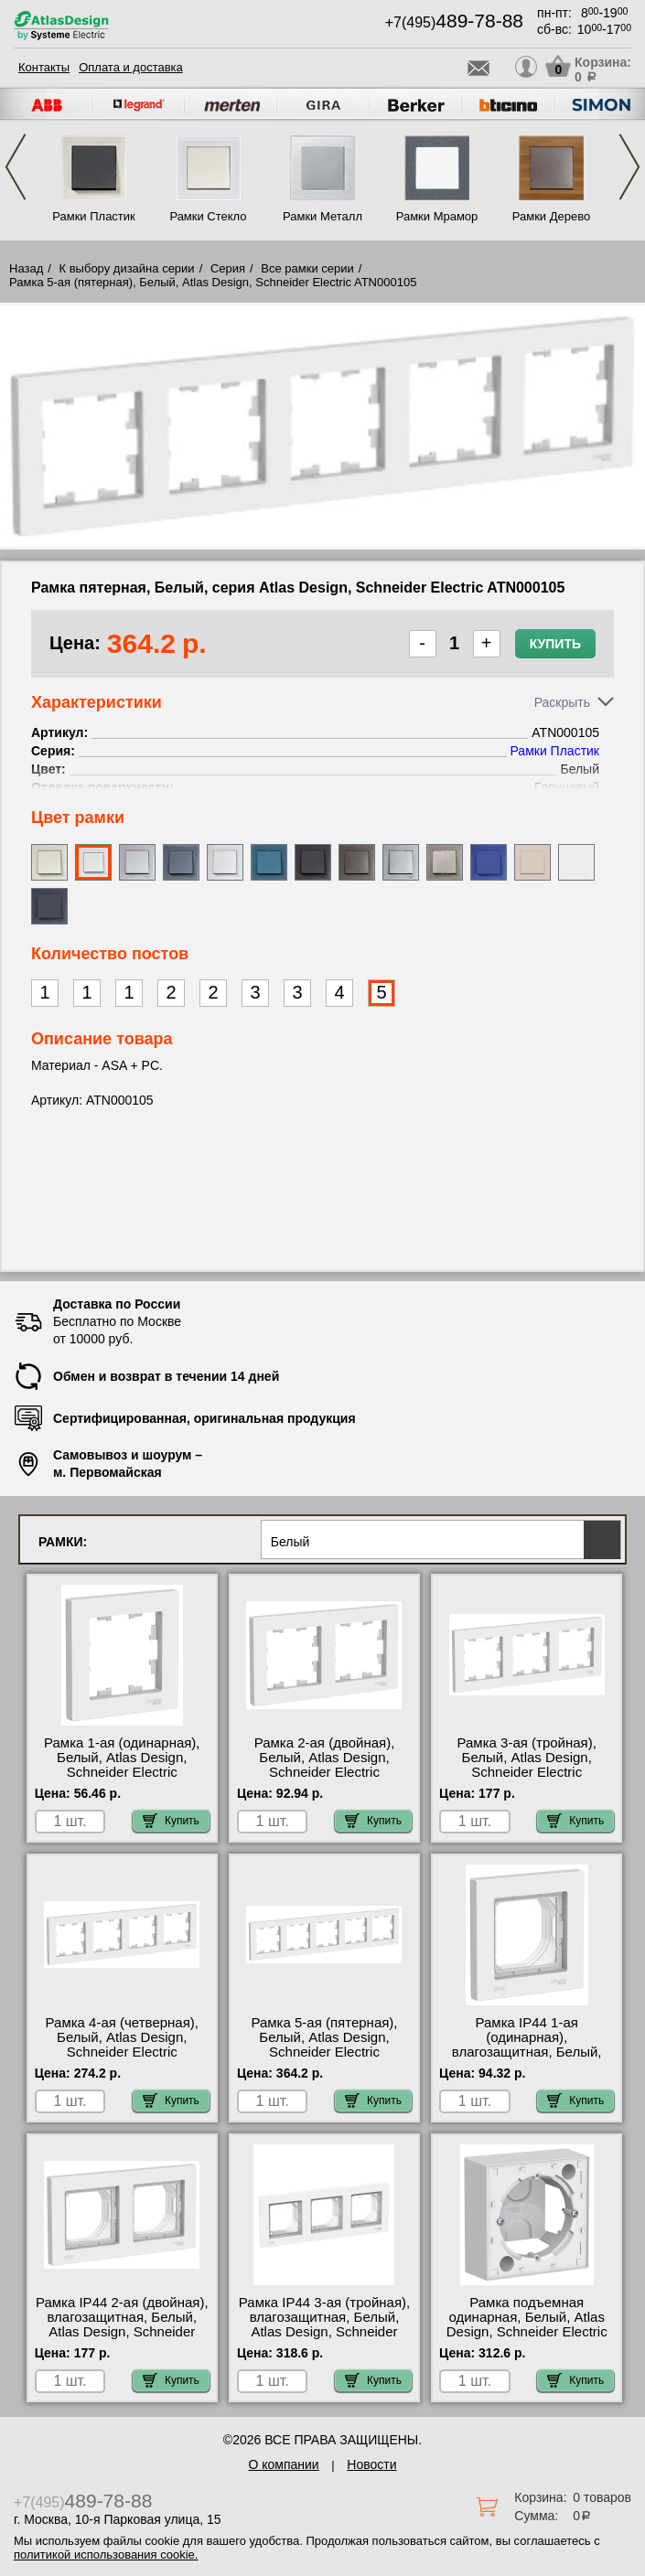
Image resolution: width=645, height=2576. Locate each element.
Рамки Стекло (207, 216)
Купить (555, 643)
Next (629, 167)
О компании (283, 2464)
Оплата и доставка (131, 67)
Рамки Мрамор (437, 216)
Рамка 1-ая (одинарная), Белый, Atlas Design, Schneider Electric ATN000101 (122, 1765)
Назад (26, 268)
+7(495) (454, 22)
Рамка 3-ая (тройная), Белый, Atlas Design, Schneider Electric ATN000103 (527, 1765)
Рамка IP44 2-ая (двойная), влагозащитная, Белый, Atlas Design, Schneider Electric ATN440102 (122, 2324)
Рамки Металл (322, 216)
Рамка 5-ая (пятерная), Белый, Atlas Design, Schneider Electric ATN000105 (324, 2044)
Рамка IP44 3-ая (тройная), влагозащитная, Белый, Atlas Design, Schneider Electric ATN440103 (324, 2324)
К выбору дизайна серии (127, 268)
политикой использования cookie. (106, 2554)
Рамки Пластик (93, 216)
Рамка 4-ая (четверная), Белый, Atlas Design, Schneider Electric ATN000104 (122, 2044)
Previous (16, 167)
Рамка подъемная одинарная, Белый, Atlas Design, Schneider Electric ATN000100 (526, 2324)
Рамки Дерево (551, 216)
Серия (227, 268)
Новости (371, 2464)
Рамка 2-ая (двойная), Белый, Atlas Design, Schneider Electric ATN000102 (324, 1765)
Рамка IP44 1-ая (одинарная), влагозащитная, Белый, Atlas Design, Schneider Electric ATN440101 (527, 2052)
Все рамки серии (307, 268)
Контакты (44, 67)
